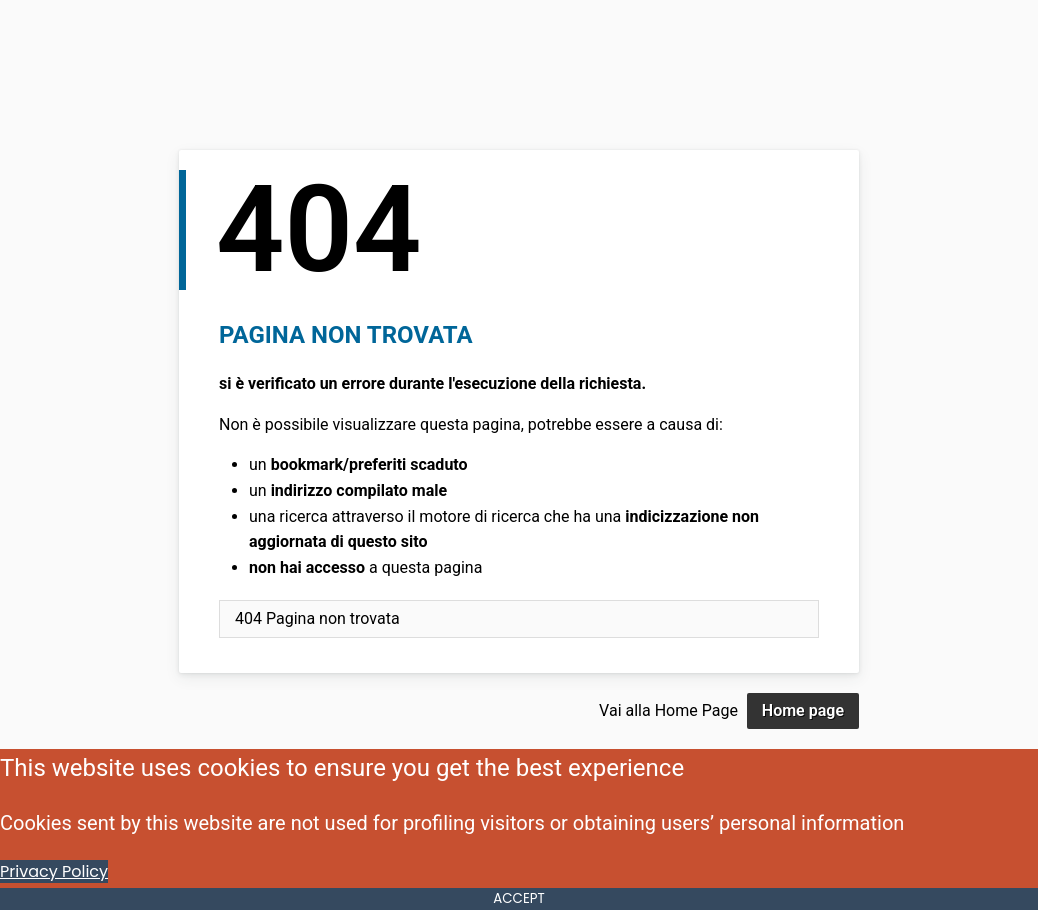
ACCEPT (518, 898)
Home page (803, 710)
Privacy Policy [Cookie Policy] (54, 871)
